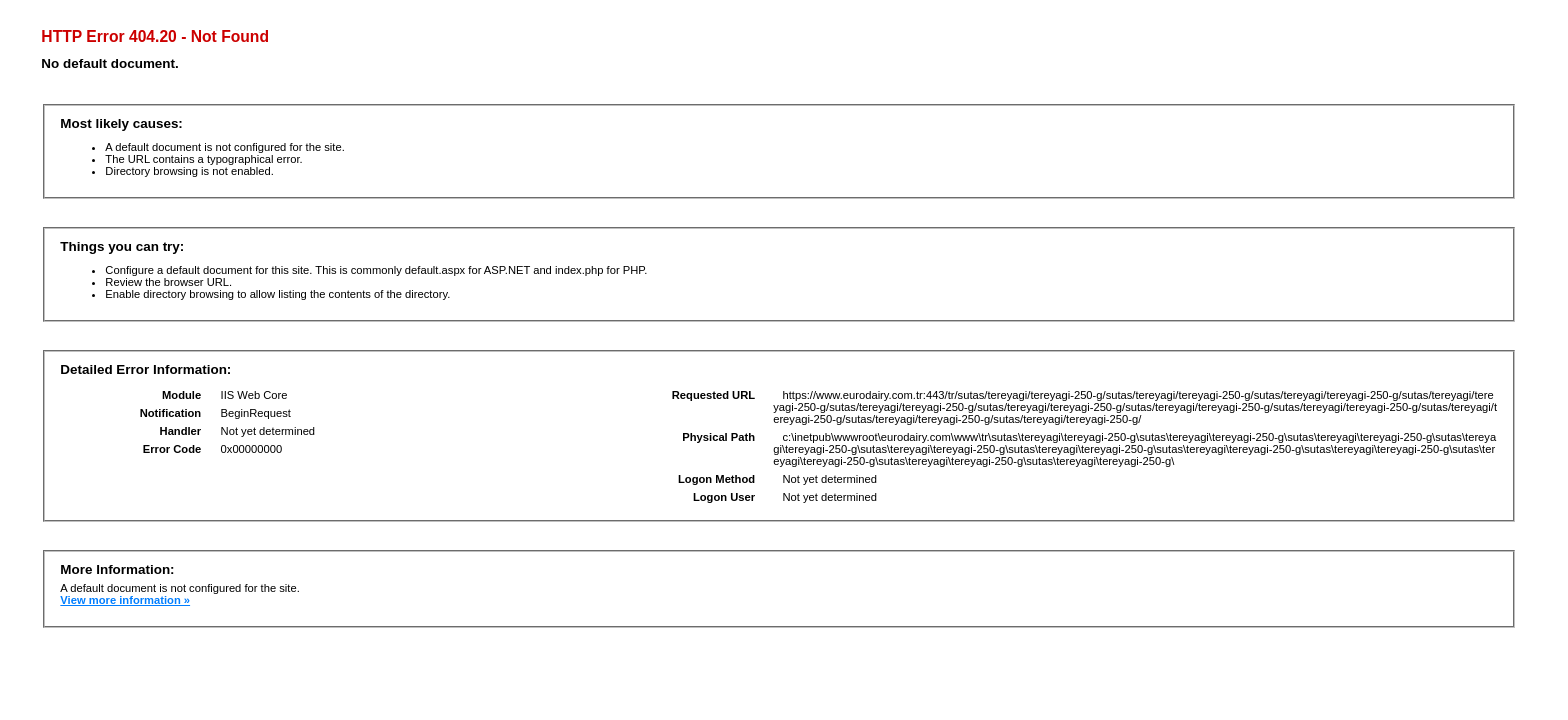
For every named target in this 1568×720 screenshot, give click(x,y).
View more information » (125, 600)
